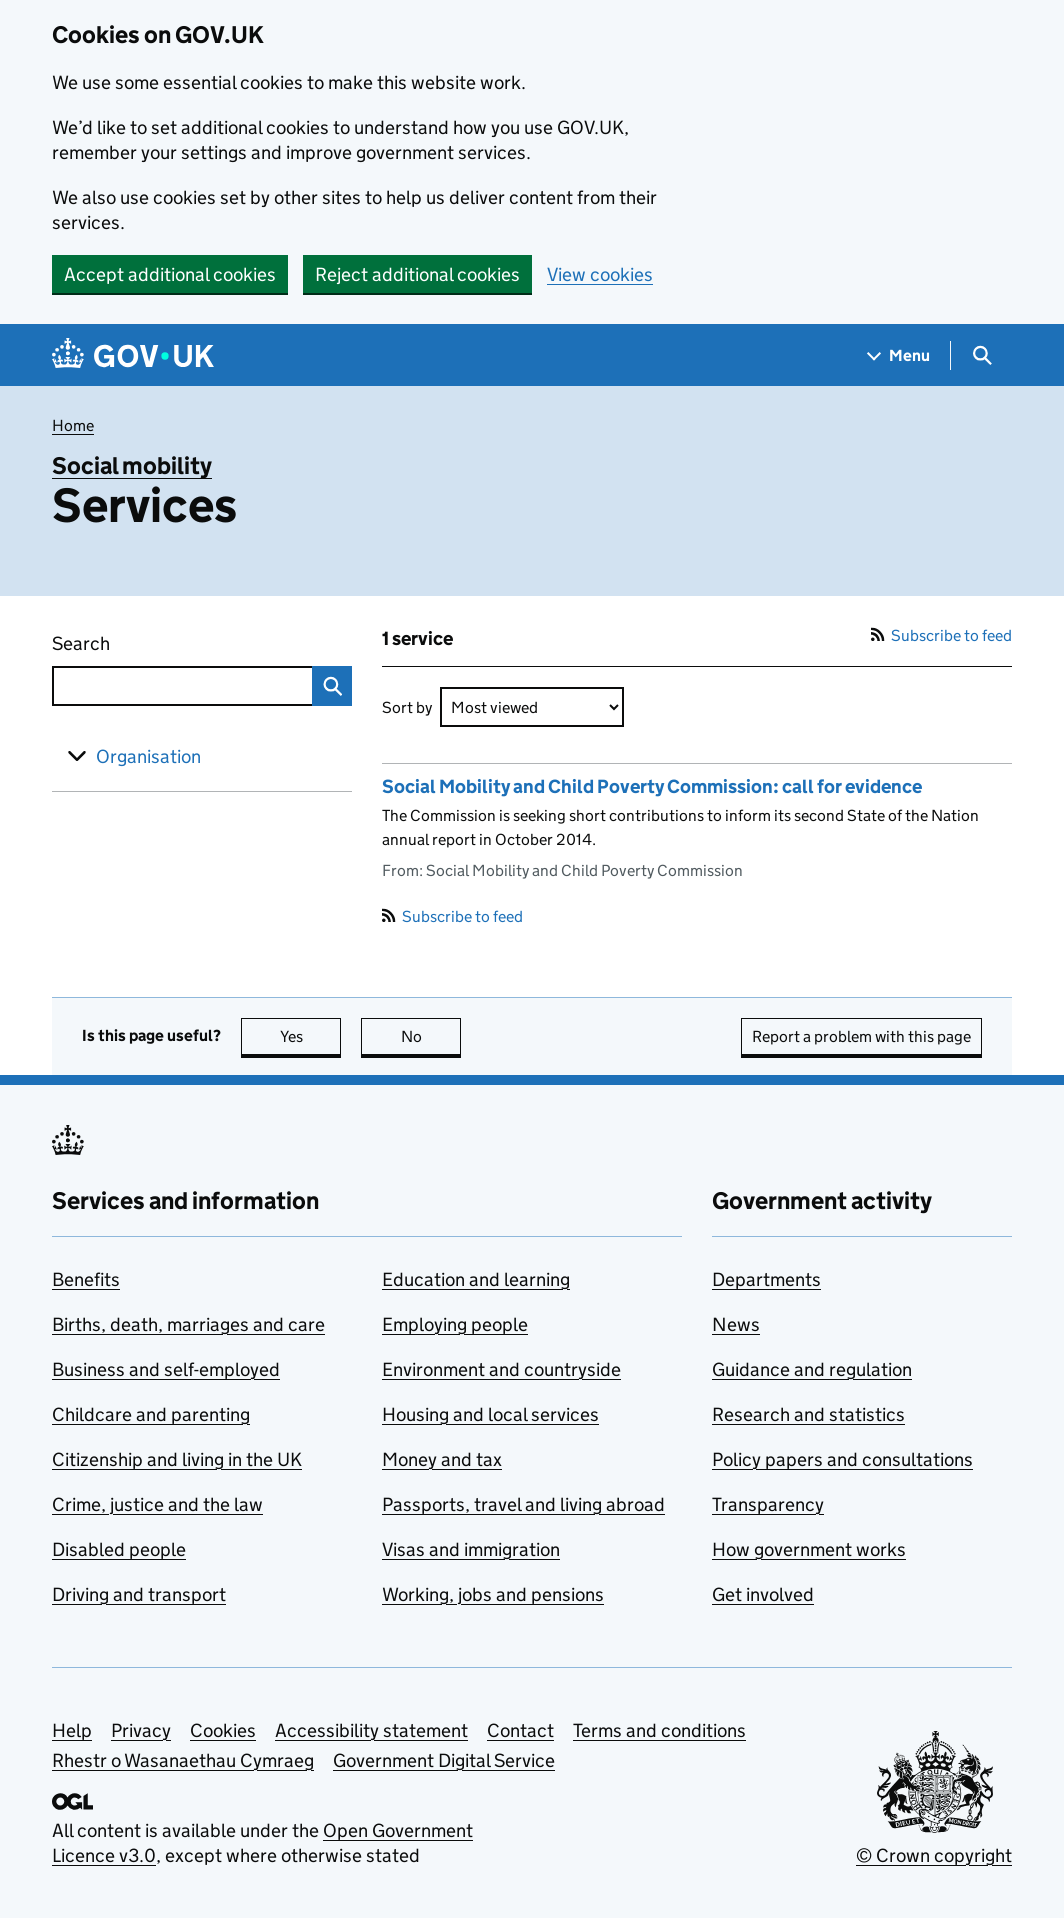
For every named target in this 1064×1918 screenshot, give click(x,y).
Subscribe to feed (941, 635)
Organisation (148, 756)
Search (118, 639)
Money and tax (442, 1459)
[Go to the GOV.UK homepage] (133, 355)
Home (73, 425)
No (431, 1036)
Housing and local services (490, 1414)
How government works (809, 1549)
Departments (766, 1279)
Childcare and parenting (151, 1414)
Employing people (455, 1324)
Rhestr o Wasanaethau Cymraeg (183, 1760)
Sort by (407, 707)
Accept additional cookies (170, 274)
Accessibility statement (371, 1730)
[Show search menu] (981, 355)
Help (72, 1730)
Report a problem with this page (861, 1036)
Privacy (141, 1730)
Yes (311, 1036)
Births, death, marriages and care (188, 1324)
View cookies (600, 274)
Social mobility (132, 465)
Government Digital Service (444, 1760)
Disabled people (119, 1549)
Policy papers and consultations (842, 1459)
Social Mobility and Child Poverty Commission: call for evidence (652, 786)
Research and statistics (808, 1414)
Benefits (86, 1279)
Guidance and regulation (812, 1369)
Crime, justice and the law (157, 1504)
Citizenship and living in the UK (177, 1459)
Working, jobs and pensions (493, 1594)
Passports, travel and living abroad (523, 1504)
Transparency (768, 1504)
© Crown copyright (934, 1855)
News (736, 1324)
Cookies (223, 1730)
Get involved (763, 1594)
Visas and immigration (471, 1549)
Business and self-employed (166, 1369)
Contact (520, 1730)
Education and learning (476, 1279)
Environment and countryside (501, 1369)
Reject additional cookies (417, 274)
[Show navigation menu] (899, 355)
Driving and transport (139, 1594)
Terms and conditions (659, 1730)
